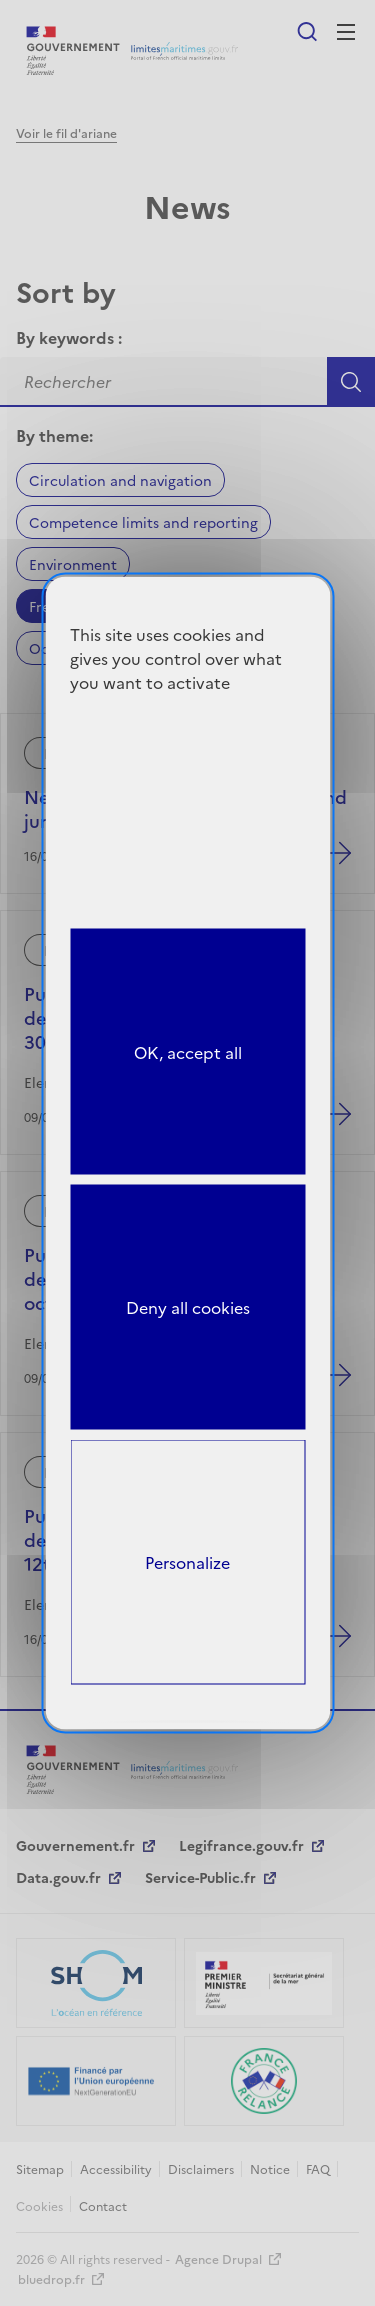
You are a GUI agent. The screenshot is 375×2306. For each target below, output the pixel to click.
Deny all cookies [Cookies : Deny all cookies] (188, 1307)
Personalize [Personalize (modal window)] (187, 1562)
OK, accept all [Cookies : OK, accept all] (188, 1051)
